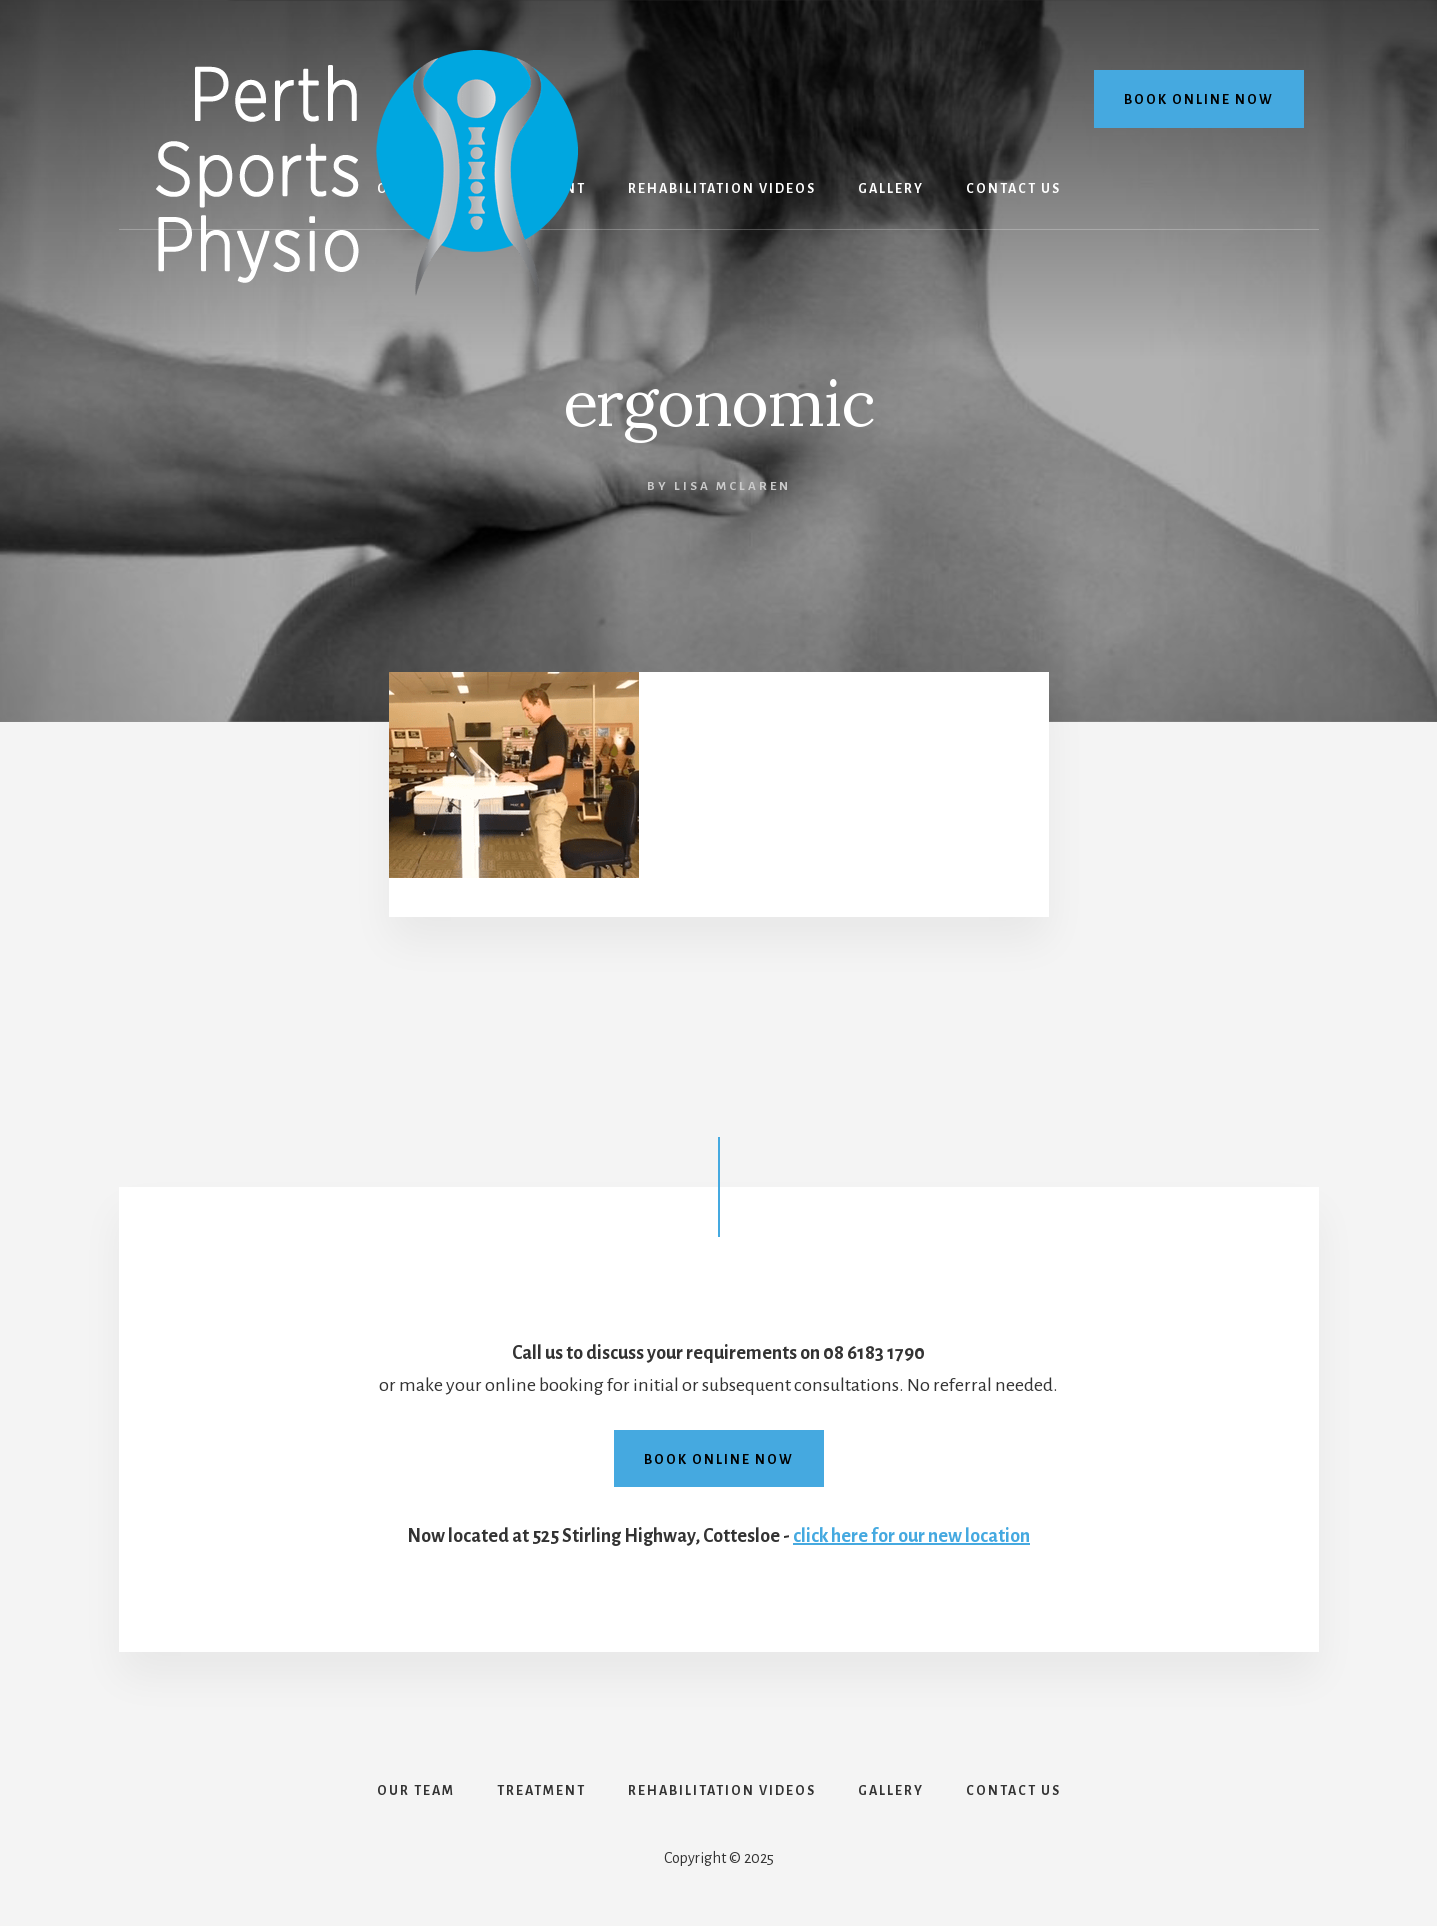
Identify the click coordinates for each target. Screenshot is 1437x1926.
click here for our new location (911, 1536)
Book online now (1199, 100)
